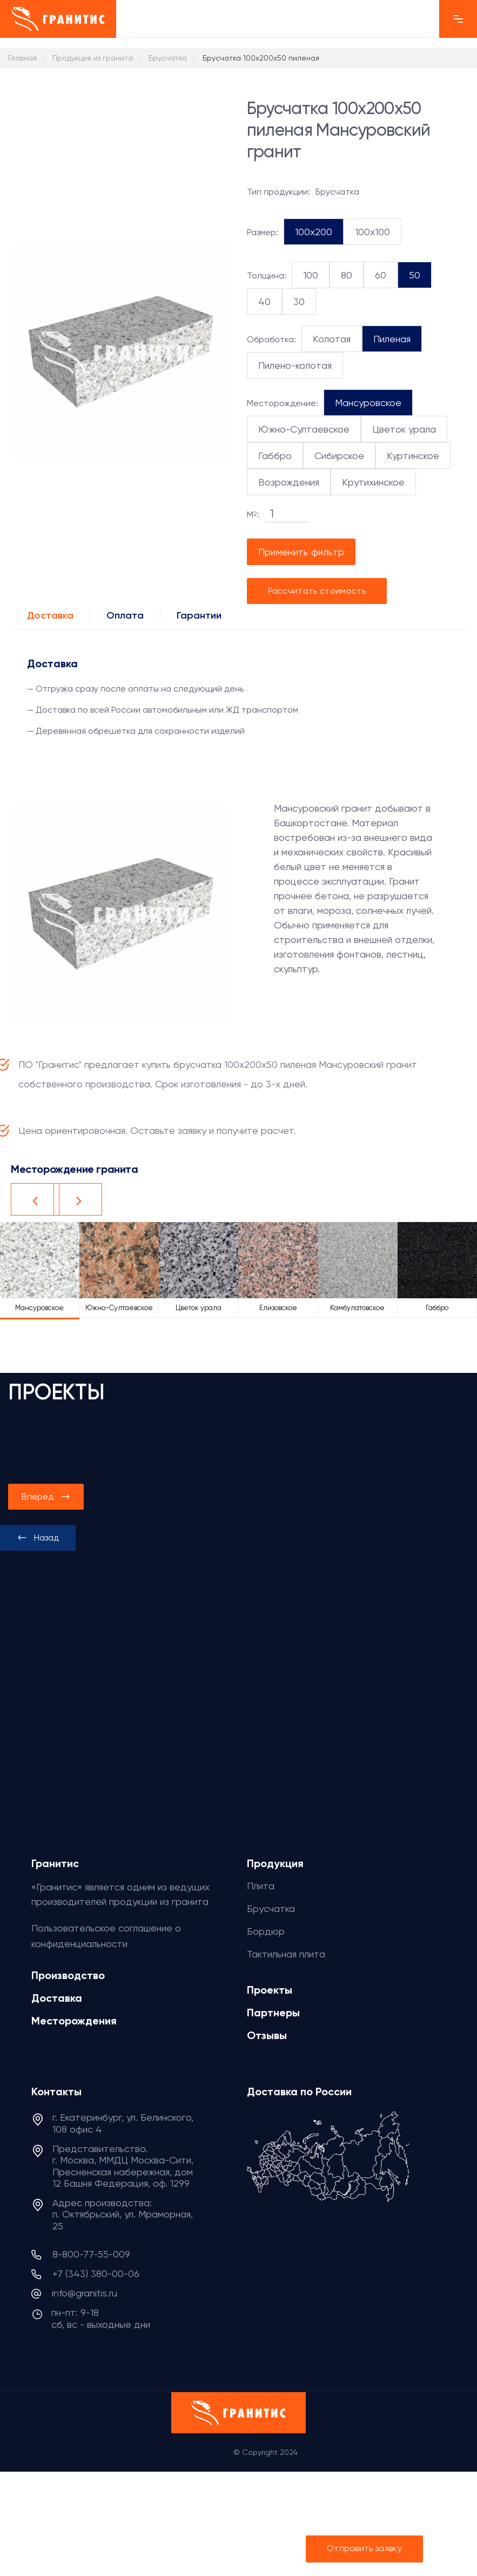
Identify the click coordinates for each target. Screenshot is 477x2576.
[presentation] (38, 1538)
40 (264, 301)
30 (299, 301)
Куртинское (413, 455)
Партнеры (273, 2012)
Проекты (269, 1989)
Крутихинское (373, 482)
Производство (68, 1975)
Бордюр (266, 1931)
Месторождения (74, 2020)
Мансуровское (368, 402)
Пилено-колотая (295, 365)
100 (310, 275)
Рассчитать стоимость (317, 591)
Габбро (275, 455)
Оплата (125, 615)
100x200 (313, 231)
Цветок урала (404, 429)
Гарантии (199, 615)
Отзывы (267, 2035)
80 (346, 275)
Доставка (50, 615)
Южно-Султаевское (304, 429)
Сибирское (339, 455)
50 (414, 275)
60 (380, 275)
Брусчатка (271, 1908)
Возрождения (288, 482)
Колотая (332, 338)
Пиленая (392, 338)
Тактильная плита (286, 1954)
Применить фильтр (301, 551)
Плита (260, 1885)
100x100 (372, 231)
